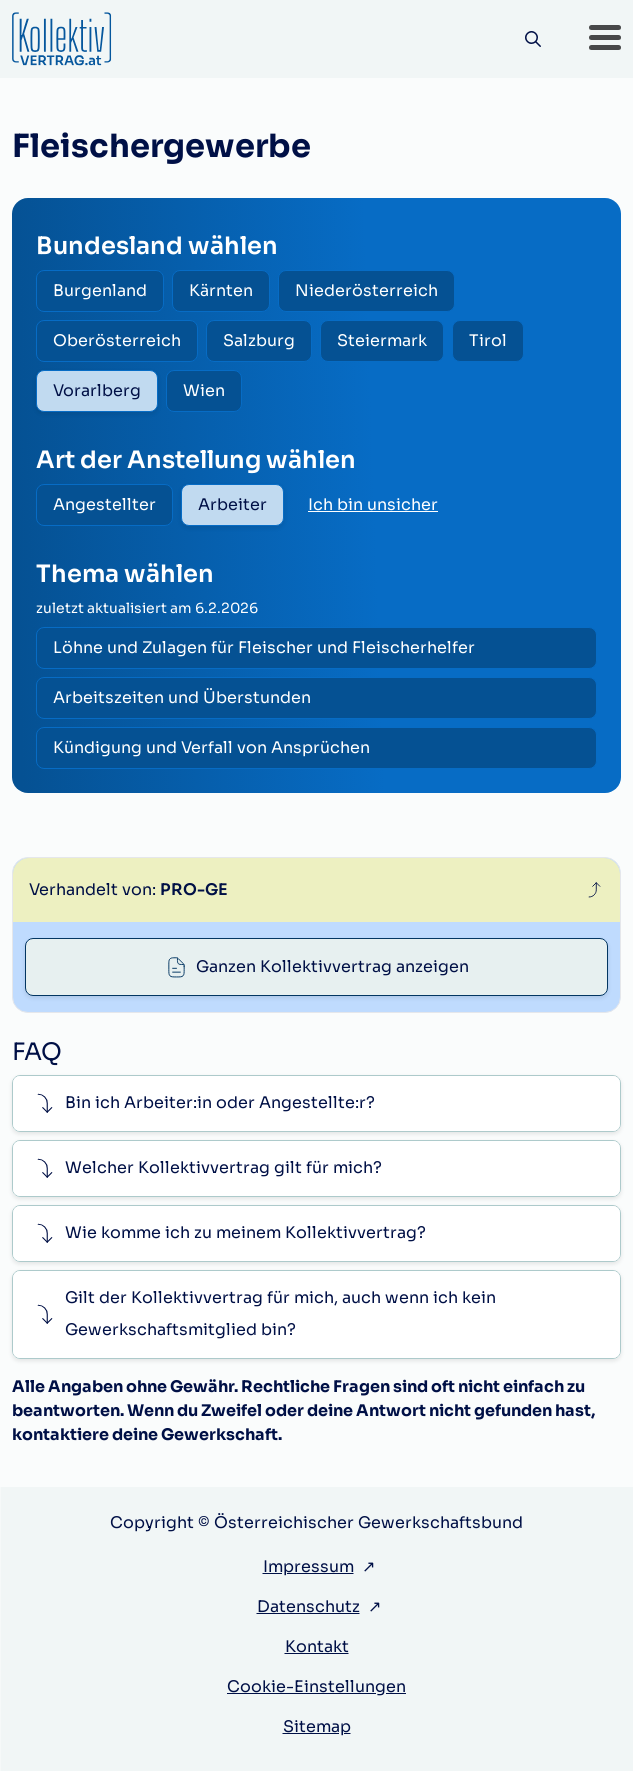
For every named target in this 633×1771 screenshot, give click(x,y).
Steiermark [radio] (382, 340)
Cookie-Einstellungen (316, 1686)
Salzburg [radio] (259, 340)
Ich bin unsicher (373, 504)
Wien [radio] (204, 390)
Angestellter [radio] (104, 504)
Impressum (308, 1566)
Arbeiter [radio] (232, 504)
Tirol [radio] (488, 340)
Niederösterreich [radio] (366, 290)
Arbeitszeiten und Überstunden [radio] (182, 697)
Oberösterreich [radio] (117, 340)
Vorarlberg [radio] (97, 390)
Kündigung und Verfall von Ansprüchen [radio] (211, 747)
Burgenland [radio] (100, 290)
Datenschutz (308, 1606)
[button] (605, 39)
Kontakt (317, 1646)
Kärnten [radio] (221, 290)
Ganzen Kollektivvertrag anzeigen (332, 966)
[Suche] (532, 39)
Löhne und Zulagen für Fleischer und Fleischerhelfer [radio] (264, 647)
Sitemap (317, 1726)
